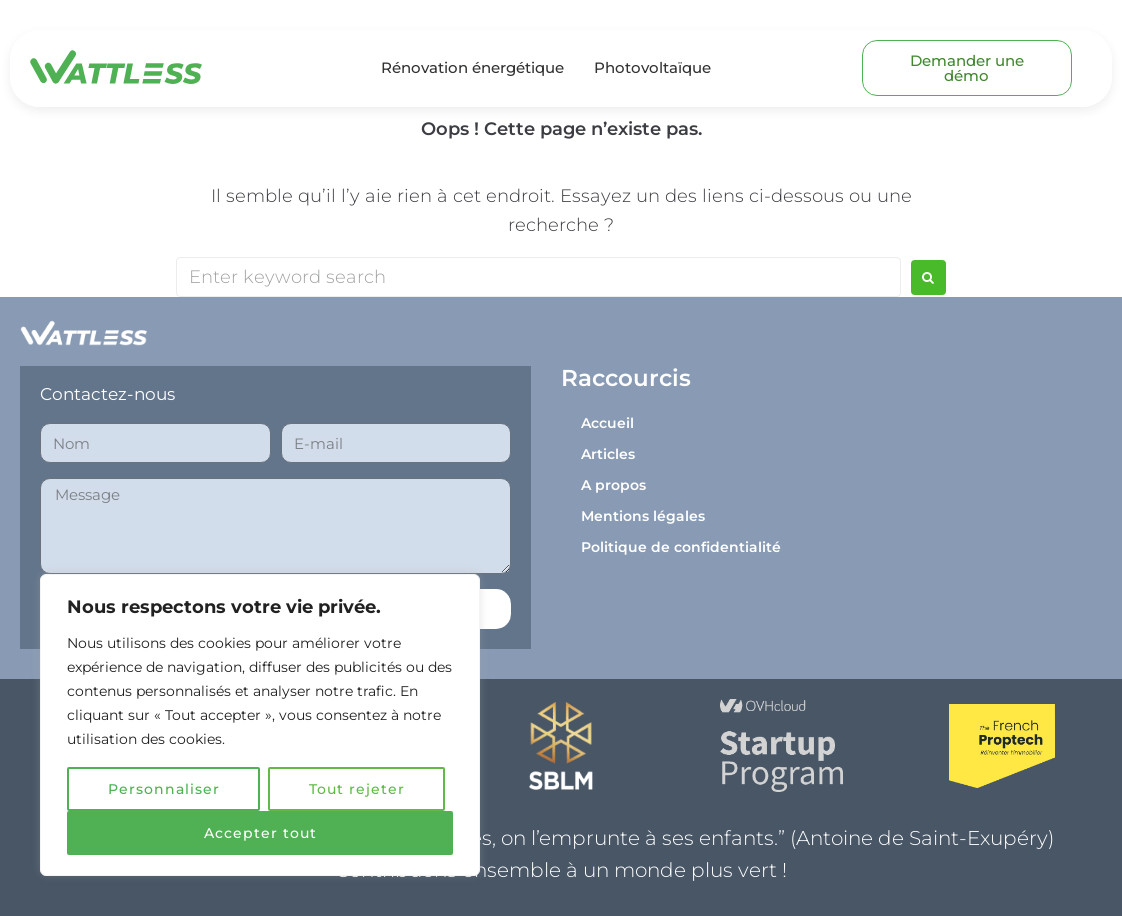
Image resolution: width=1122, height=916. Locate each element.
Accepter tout (260, 833)
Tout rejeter (357, 789)
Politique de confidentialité (681, 547)
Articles (608, 454)
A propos (613, 485)
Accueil (607, 423)
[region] (260, 725)
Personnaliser (164, 789)
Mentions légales (643, 516)
